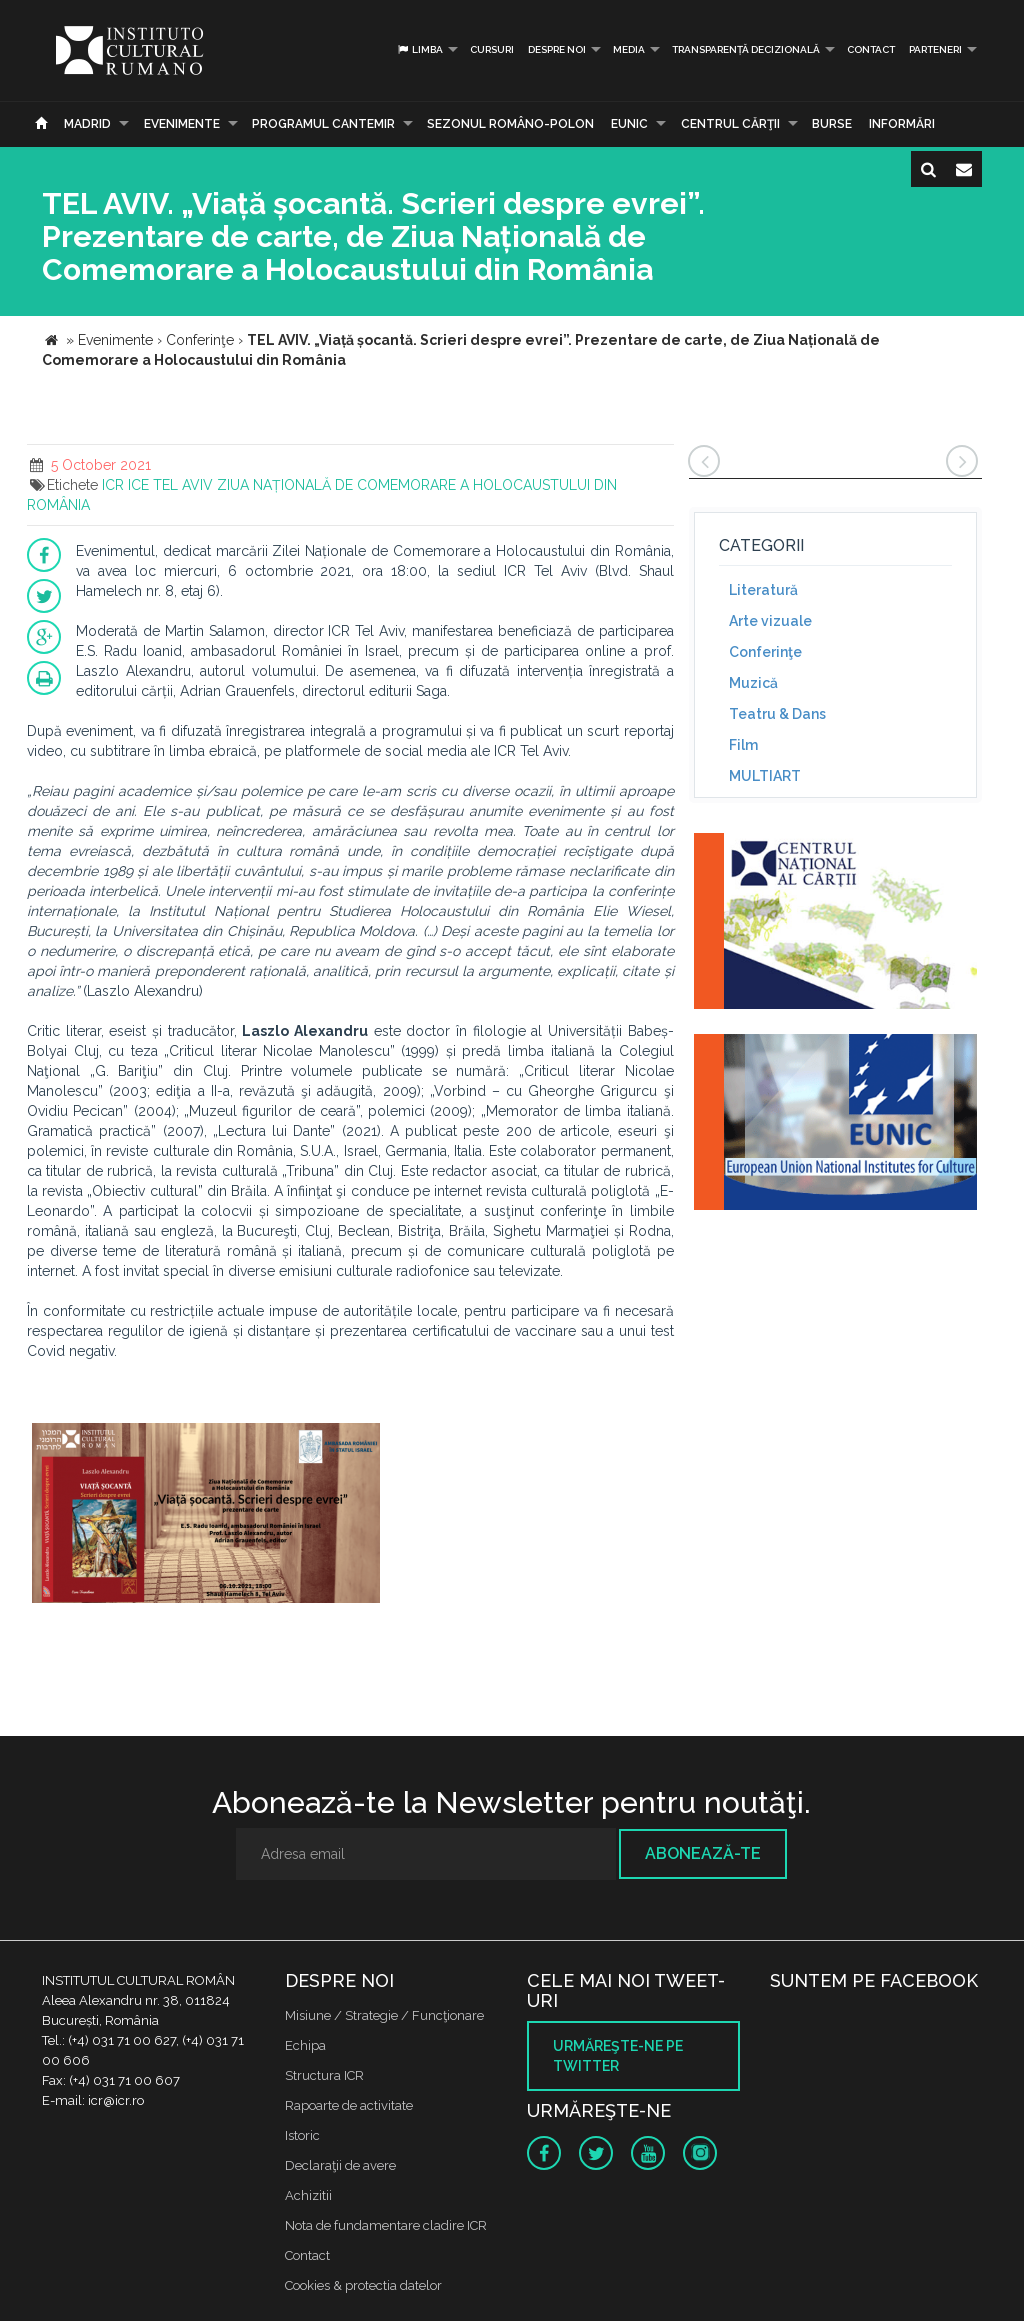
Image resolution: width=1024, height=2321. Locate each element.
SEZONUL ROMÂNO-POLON (510, 124)
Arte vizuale (770, 621)
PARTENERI (935, 49)
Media (629, 49)
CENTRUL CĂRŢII (730, 124)
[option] (206, 1515)
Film (743, 745)
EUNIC (629, 124)
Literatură (763, 590)
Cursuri (492, 49)
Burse (832, 124)
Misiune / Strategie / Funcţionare (384, 2015)
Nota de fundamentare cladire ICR (386, 2225)
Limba (419, 49)
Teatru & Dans (777, 714)
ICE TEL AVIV (170, 485)
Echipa (305, 2045)
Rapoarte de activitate (349, 2105)
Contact (871, 49)
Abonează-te (703, 1853)
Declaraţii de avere (340, 2165)
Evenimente (182, 124)
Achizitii (308, 2195)
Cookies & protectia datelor (363, 2285)
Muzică (753, 683)
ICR (113, 485)
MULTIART (765, 776)
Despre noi (557, 49)
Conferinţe (765, 652)
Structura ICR (324, 2075)
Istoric (302, 2135)
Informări (902, 124)
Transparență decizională (746, 49)
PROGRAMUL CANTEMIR (323, 124)
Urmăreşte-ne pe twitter (618, 2056)
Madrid (87, 124)
